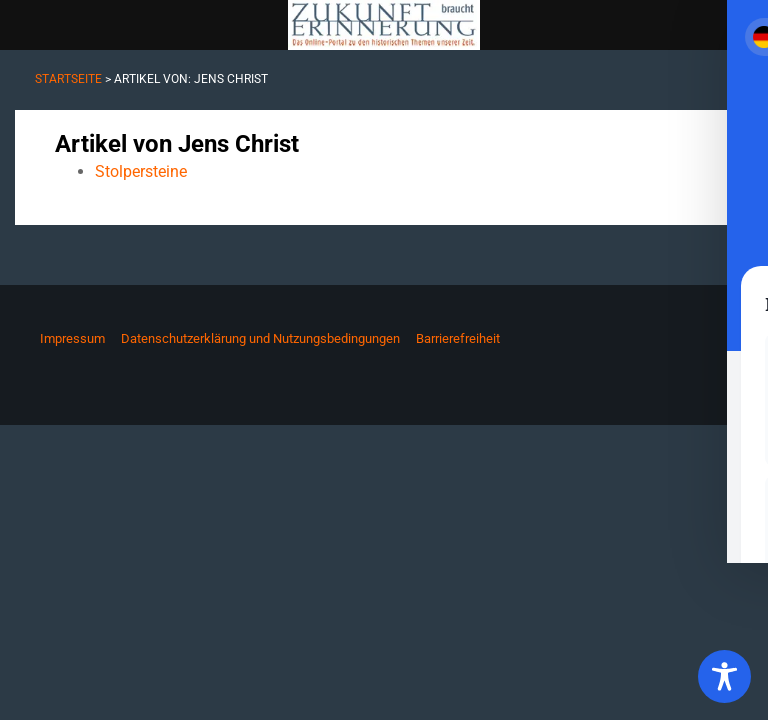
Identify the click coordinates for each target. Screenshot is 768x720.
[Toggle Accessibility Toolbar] (724, 676)
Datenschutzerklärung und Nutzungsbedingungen (260, 338)
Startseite (68, 79)
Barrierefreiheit (458, 338)
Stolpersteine (141, 171)
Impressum (72, 338)
